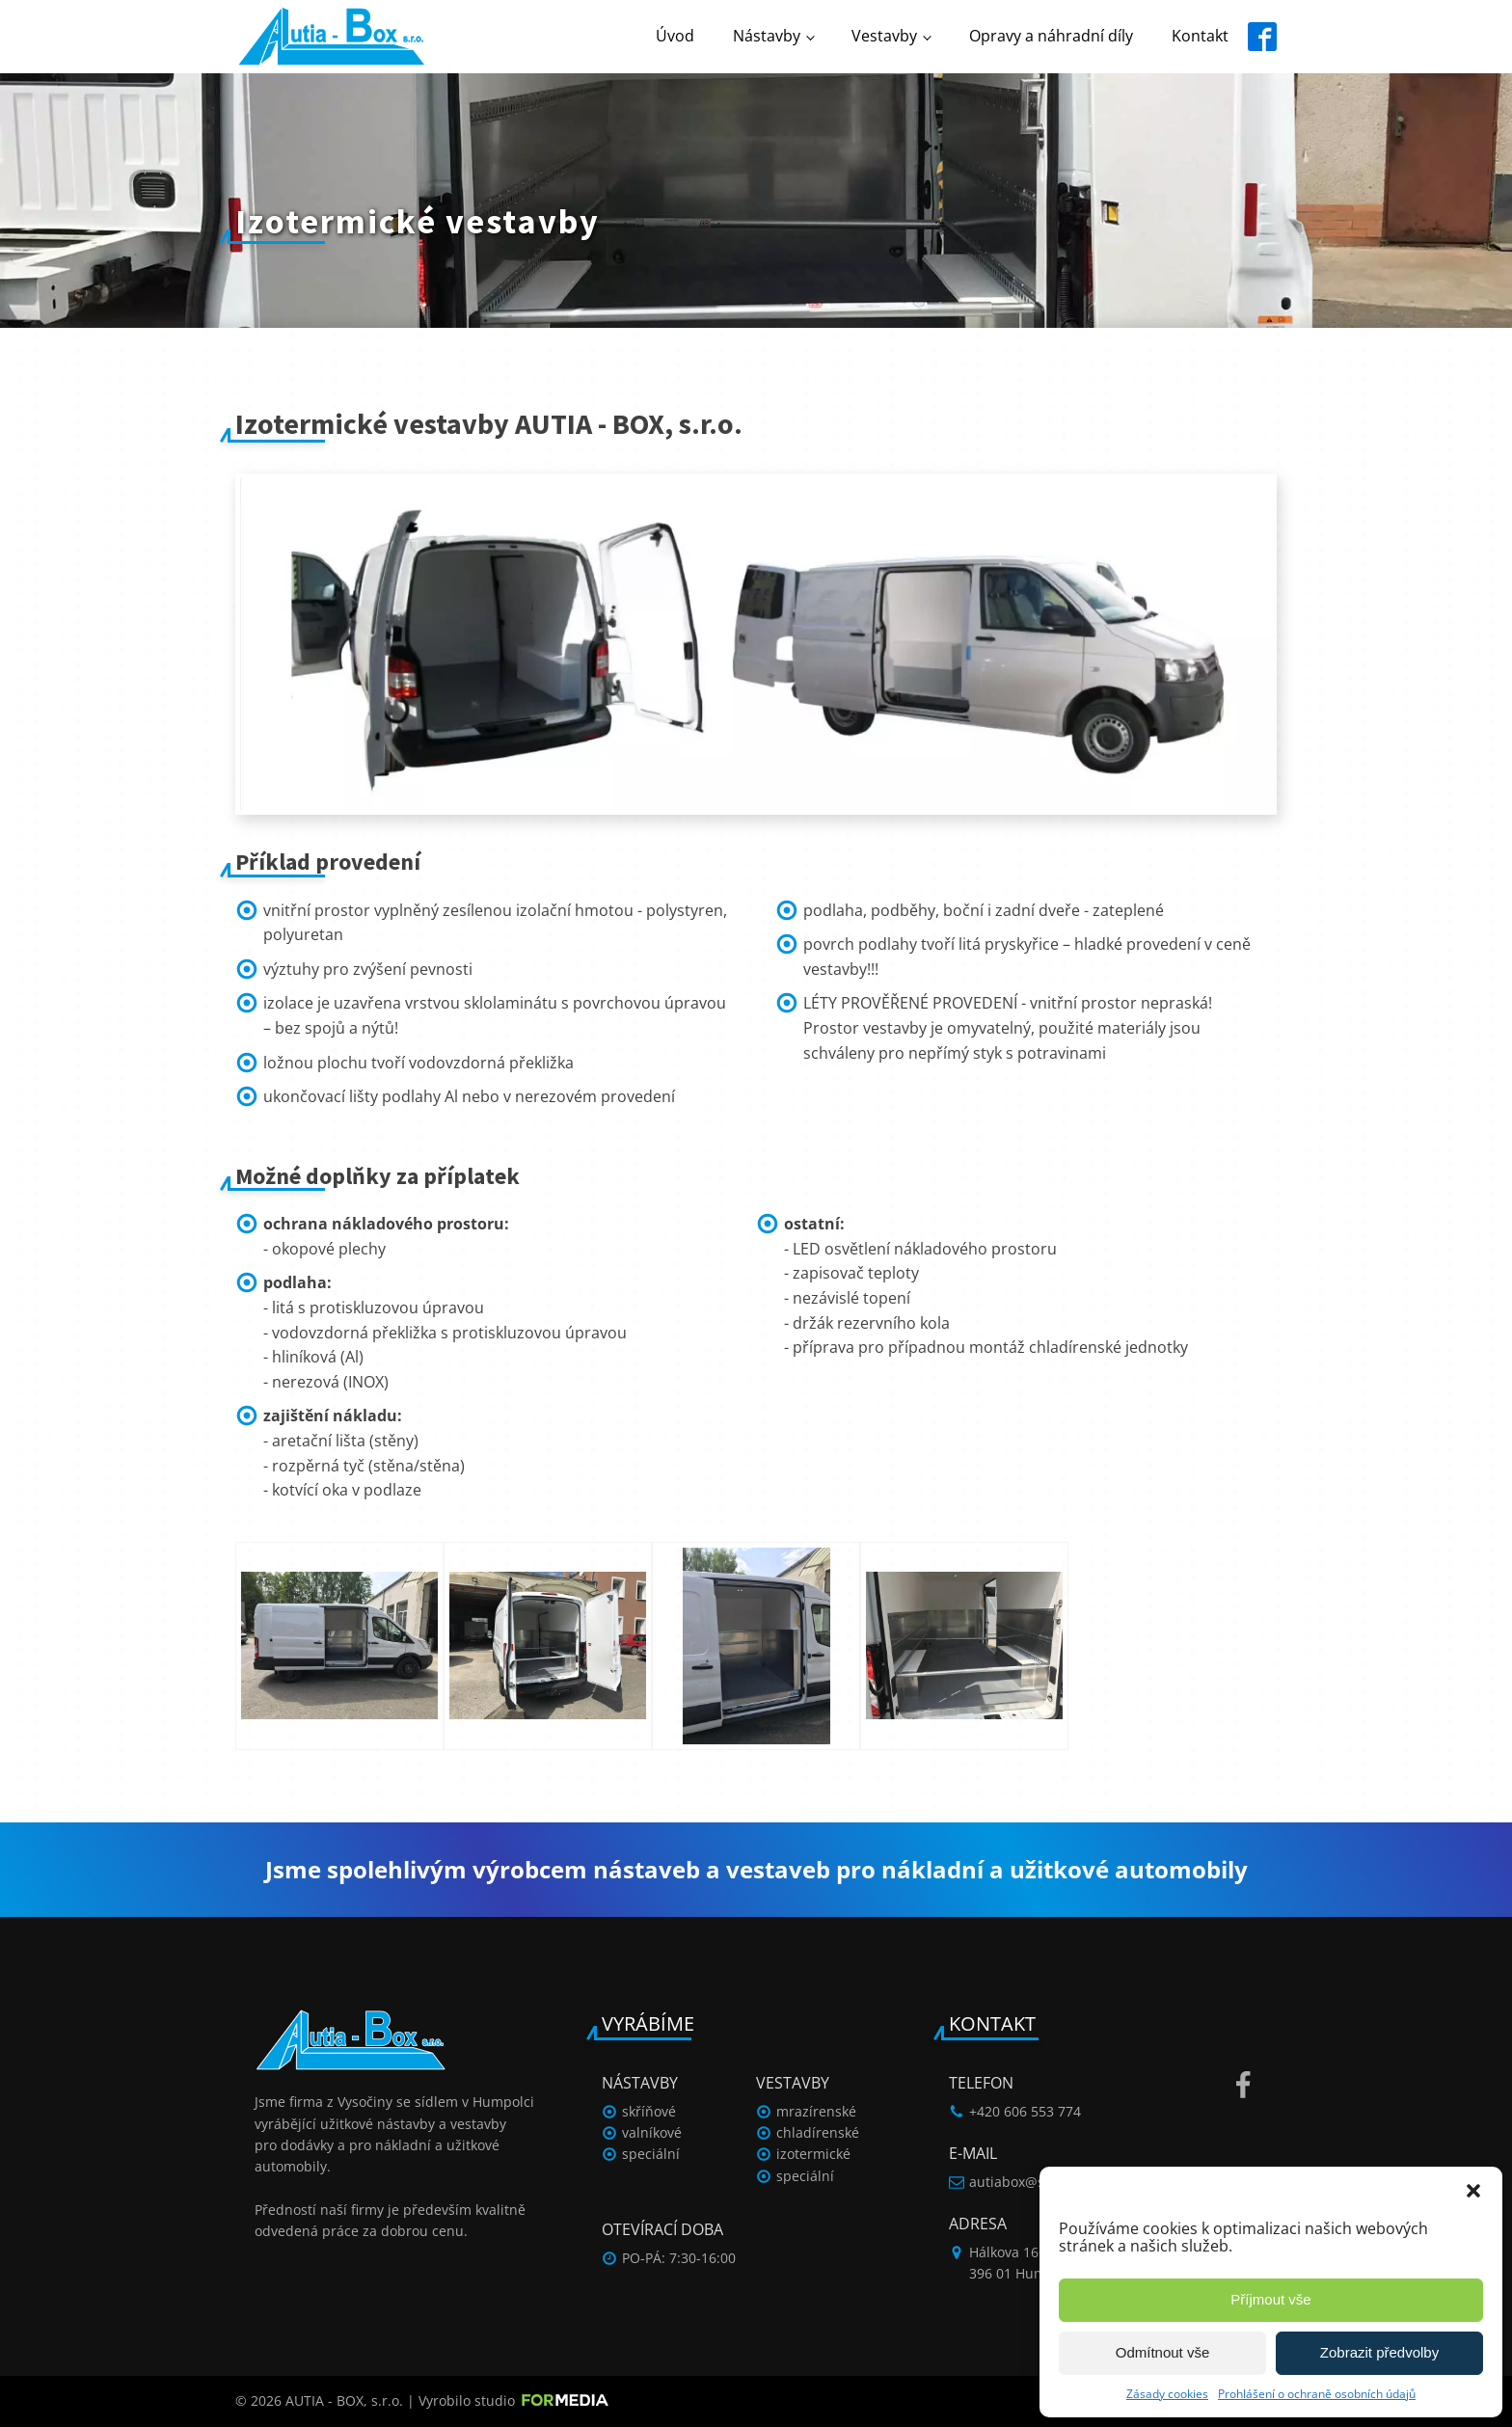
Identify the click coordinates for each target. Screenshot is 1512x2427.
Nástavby (766, 35)
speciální (651, 2153)
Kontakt (1200, 35)
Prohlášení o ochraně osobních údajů (1317, 2394)
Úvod (675, 35)
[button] (1473, 2190)
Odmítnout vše (1163, 2352)
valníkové (652, 2132)
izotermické (813, 2153)
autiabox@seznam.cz (1037, 2181)
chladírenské (817, 2132)
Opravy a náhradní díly (1051, 35)
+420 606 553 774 (1025, 2111)
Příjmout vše (1270, 2299)
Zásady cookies (1167, 2394)
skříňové (649, 2111)
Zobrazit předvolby (1379, 2352)
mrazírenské (816, 2111)
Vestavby (884, 35)
